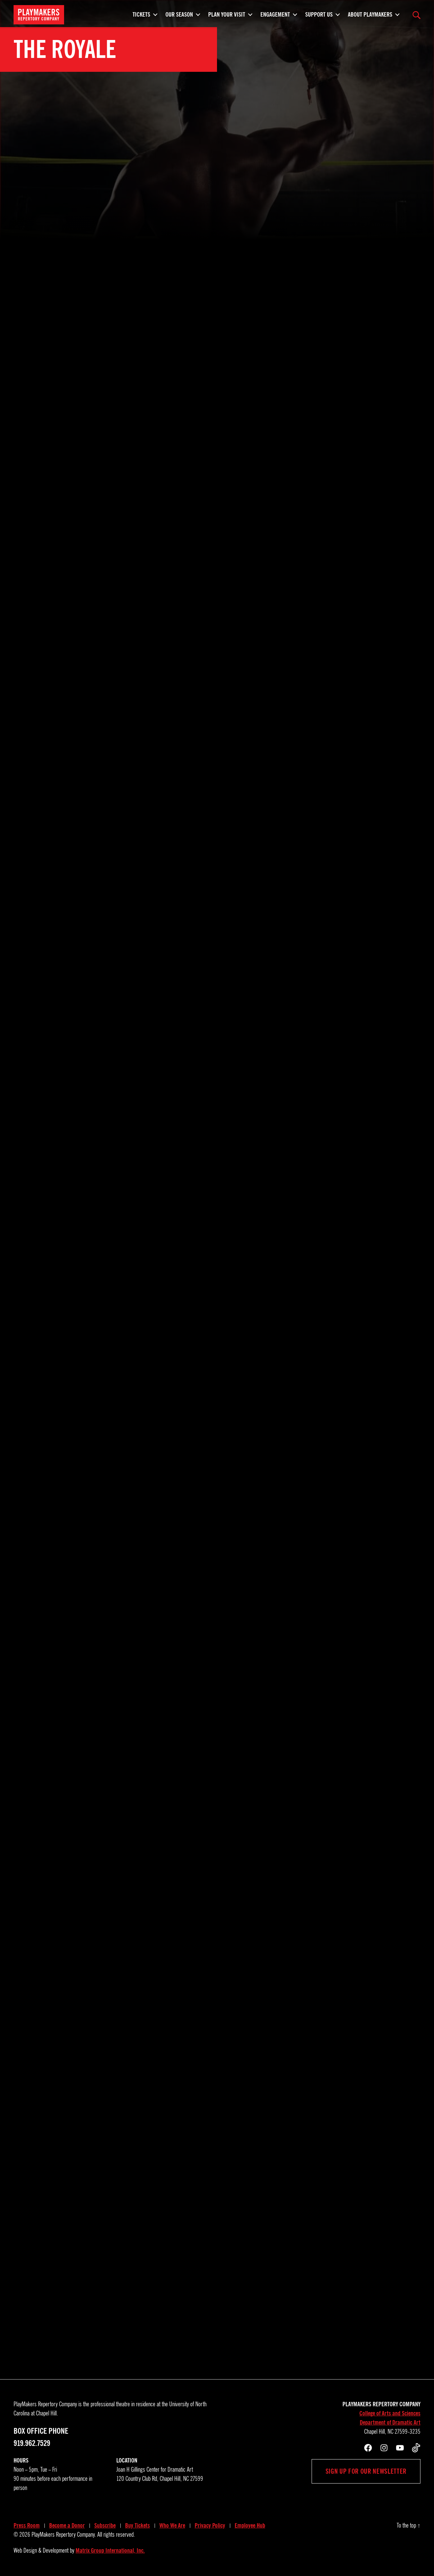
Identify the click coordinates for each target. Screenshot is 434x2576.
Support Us (319, 13)
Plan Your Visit (226, 13)
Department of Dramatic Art (390, 2422)
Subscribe (105, 2525)
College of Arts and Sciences (389, 2413)
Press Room (27, 2525)
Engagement (275, 13)
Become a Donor (67, 2525)
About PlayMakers (370, 13)
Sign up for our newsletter (366, 2471)
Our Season (179, 13)
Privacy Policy (210, 2525)
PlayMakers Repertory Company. (64, 2534)
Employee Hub (250, 2525)
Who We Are (172, 2525)
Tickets (141, 13)
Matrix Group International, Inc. (110, 2551)
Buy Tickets (137, 2525)
